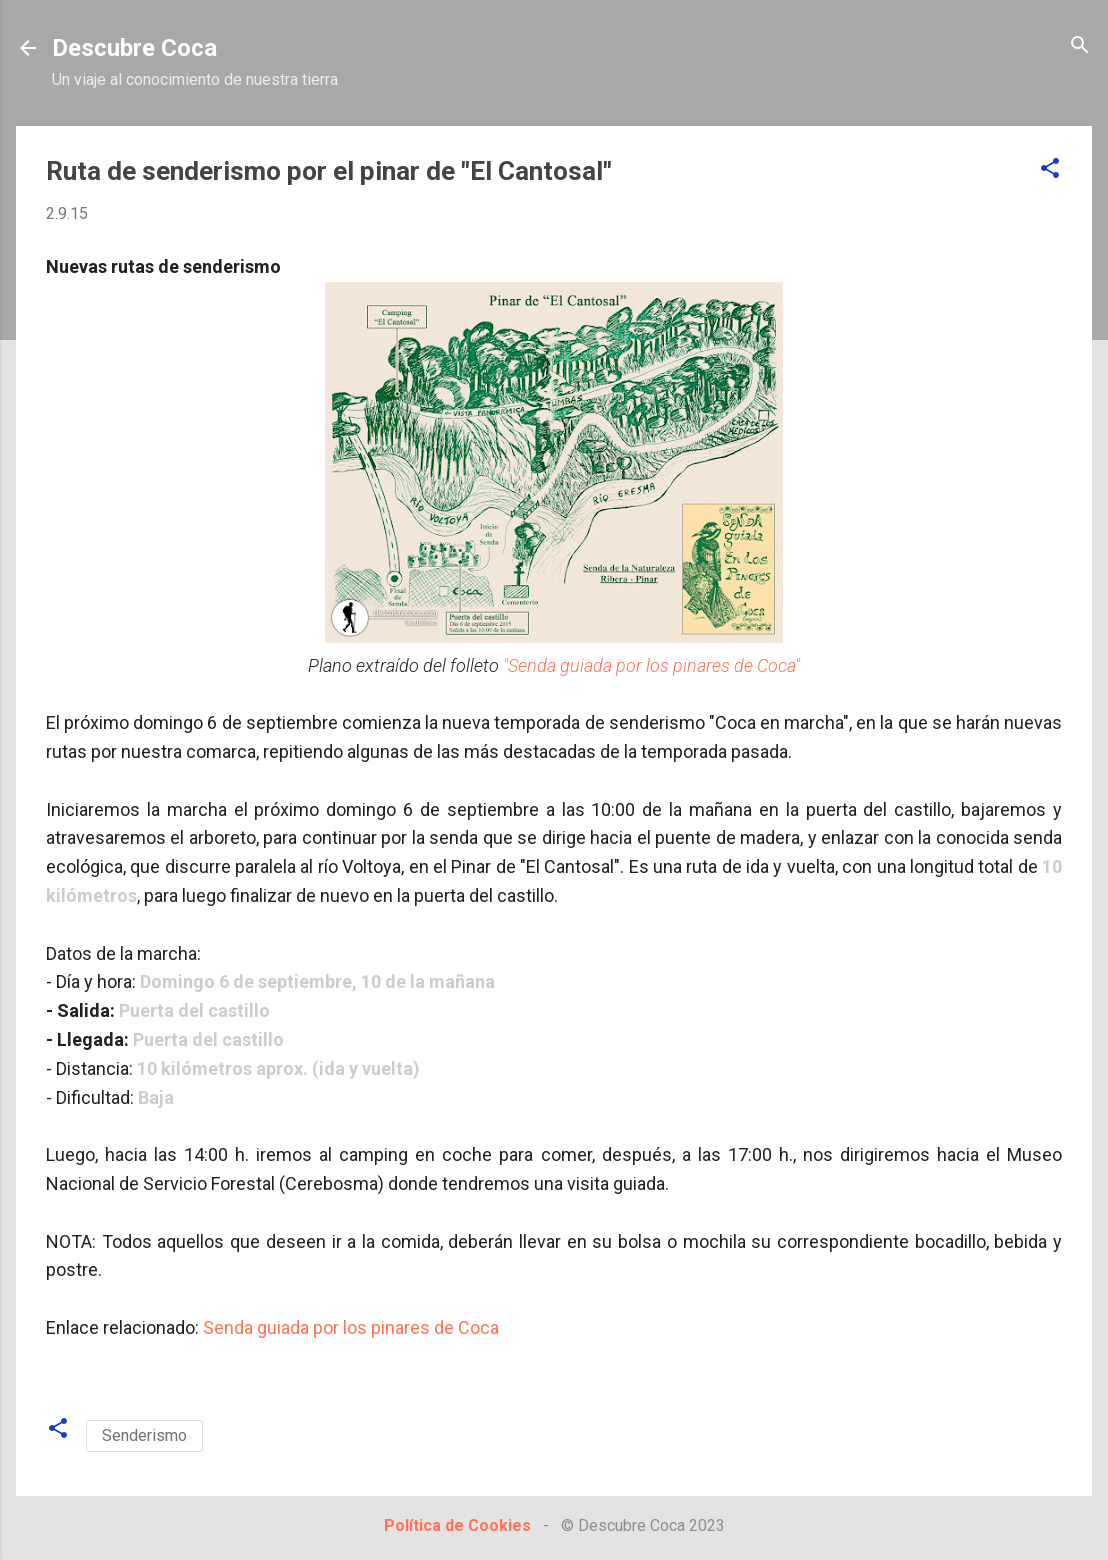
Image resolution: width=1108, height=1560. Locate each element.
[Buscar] (1080, 46)
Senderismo (144, 1435)
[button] (1050, 169)
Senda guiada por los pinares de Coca (351, 1327)
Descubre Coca (134, 48)
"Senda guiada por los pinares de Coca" (651, 665)
